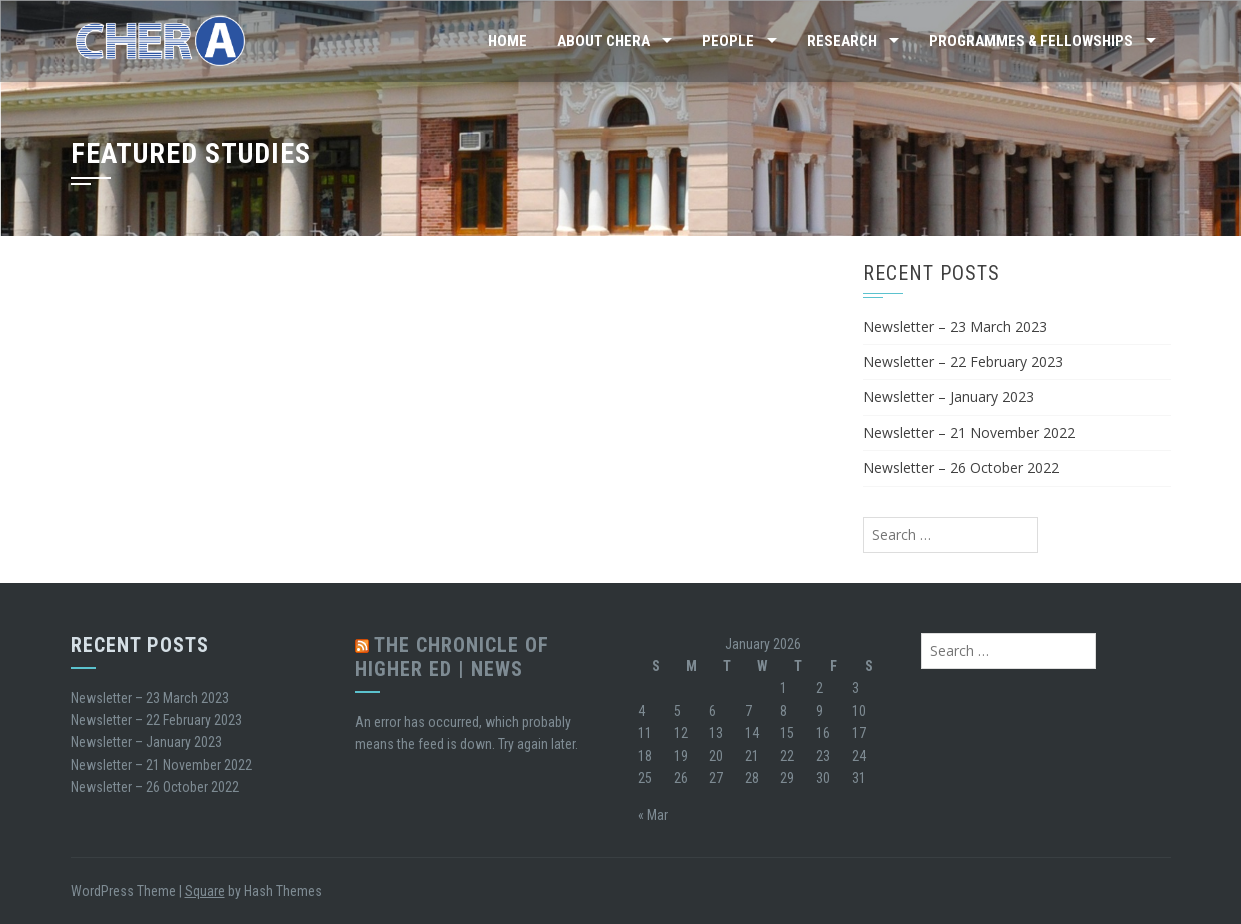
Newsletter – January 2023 (948, 396)
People (728, 41)
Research (842, 41)
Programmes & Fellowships (1031, 41)
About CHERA (603, 41)
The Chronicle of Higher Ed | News (452, 657)
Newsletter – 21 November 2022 (969, 432)
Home (507, 41)
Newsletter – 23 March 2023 (955, 326)
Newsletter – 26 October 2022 (961, 467)
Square (205, 891)
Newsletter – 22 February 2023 (963, 361)
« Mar (653, 815)
